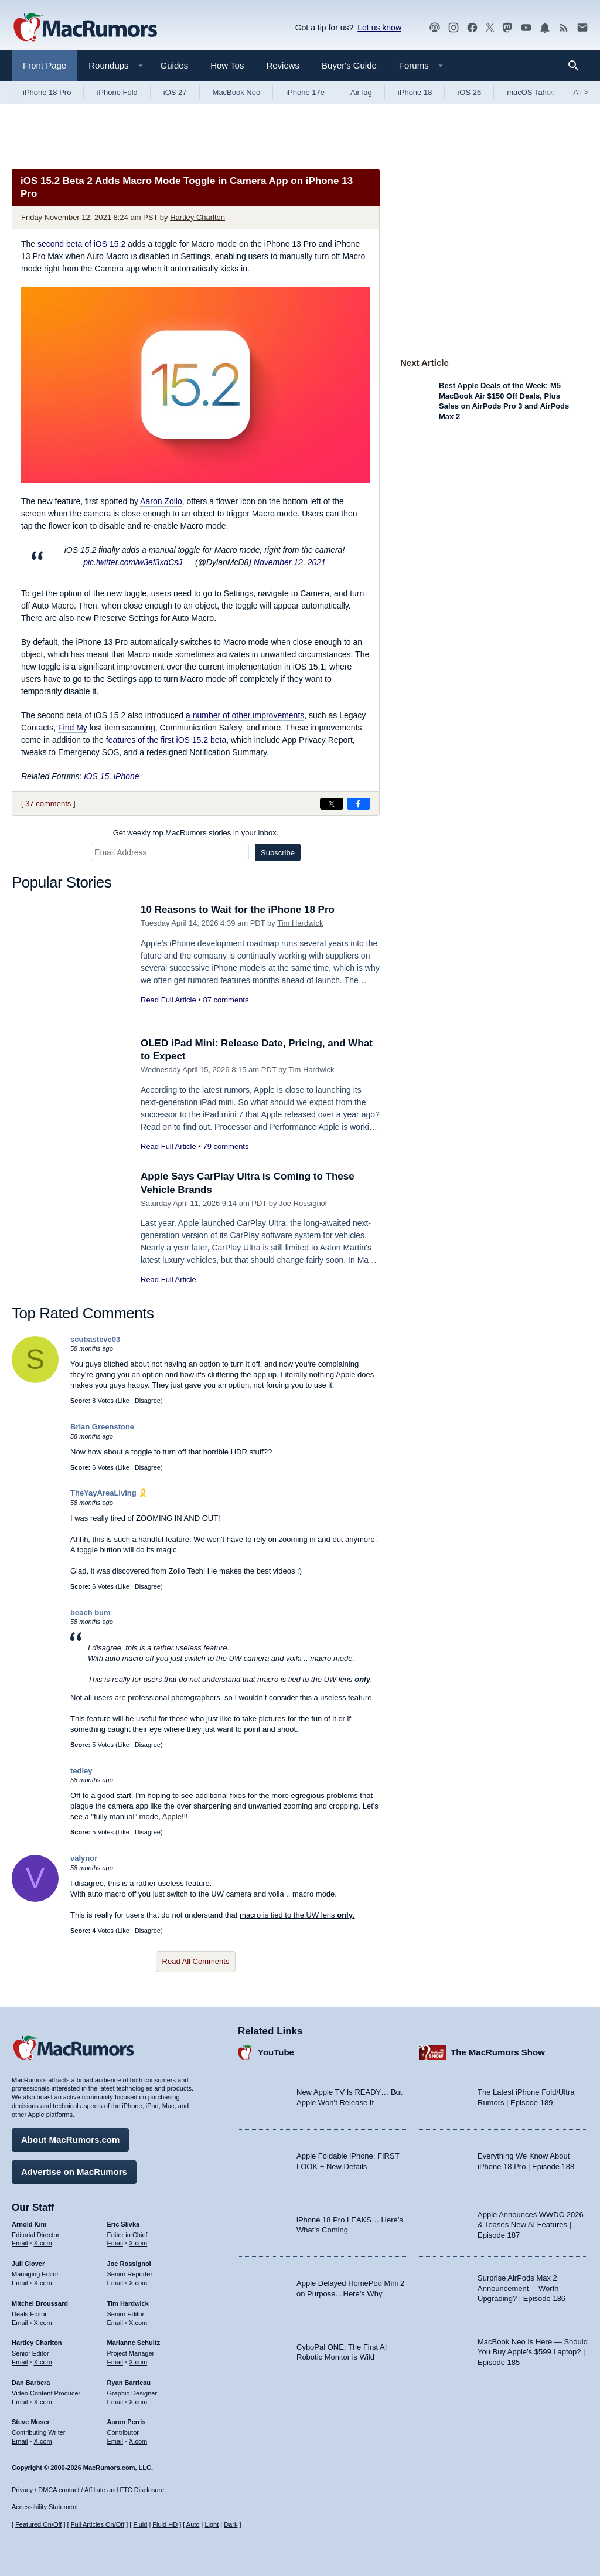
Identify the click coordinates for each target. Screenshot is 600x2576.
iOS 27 (175, 92)
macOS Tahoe (531, 92)
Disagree (148, 1400)
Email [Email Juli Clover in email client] (20, 2282)
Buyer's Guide (349, 65)
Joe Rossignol (303, 1203)
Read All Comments (196, 1961)
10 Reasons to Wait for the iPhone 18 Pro (238, 909)
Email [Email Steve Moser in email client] (20, 2441)
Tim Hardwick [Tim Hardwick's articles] (128, 2303)
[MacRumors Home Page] (85, 28)
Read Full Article (168, 999)
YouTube (276, 2052)
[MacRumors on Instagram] (453, 28)
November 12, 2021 (290, 562)
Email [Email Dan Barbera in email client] (20, 2401)
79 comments (225, 1146)
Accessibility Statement (45, 2506)
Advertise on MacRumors (74, 2172)
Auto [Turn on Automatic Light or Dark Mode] (193, 2524)
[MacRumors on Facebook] (472, 28)
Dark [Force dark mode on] (230, 2524)
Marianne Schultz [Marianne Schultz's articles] (133, 2342)
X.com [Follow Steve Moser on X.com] (43, 2441)
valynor (83, 1858)
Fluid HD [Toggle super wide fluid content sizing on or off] (165, 2524)
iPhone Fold (117, 92)
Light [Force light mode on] (211, 2524)
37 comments (48, 803)
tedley (81, 1770)
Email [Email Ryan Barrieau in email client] (115, 2401)
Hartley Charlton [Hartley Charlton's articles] (37, 2342)
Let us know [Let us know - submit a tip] (379, 27)
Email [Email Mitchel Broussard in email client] (20, 2322)
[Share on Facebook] (358, 804)
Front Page (44, 65)
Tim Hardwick (300, 923)
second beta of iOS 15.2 (81, 244)
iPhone (126, 776)
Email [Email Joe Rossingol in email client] (115, 2282)
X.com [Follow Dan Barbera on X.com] (43, 2401)
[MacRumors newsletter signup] (582, 28)
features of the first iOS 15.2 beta (166, 740)
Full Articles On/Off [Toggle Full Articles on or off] (98, 2524)
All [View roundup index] (580, 92)
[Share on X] (331, 804)
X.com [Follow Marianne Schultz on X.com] (138, 2362)
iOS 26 (469, 92)
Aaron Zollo (161, 501)
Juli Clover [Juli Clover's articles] (28, 2263)
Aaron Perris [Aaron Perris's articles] (126, 2421)
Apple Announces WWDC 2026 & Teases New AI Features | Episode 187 (531, 2224)
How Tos (227, 65)
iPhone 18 (415, 92)
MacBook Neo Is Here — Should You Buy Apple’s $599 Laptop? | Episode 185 (533, 2352)
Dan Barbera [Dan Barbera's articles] (31, 2382)
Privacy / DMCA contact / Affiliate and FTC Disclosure (88, 2489)
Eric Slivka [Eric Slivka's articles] (123, 2224)
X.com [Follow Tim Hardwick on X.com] (138, 2322)
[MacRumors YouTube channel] (526, 28)
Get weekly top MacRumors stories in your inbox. (196, 832)
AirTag (361, 92)
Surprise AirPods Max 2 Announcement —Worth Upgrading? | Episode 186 (521, 2288)
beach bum (90, 1612)
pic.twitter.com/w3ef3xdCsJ (132, 562)
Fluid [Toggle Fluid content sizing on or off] (140, 2524)
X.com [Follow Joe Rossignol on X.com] (138, 2282)
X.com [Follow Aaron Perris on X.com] (138, 2441)
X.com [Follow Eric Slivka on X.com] (138, 2243)
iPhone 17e (305, 92)
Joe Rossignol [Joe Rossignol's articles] (129, 2263)
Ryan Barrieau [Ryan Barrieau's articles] (129, 2382)
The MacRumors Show (498, 2052)
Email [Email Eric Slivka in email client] (115, 2243)
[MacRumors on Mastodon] (507, 28)
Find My (72, 727)
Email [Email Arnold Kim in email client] (20, 2243)
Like (123, 1400)
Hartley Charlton (197, 217)
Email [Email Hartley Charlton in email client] (20, 2362)
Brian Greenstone (102, 1426)
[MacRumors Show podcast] (435, 28)
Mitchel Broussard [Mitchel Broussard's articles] (40, 2303)
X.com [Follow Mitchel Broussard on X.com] (43, 2322)
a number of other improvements (245, 715)
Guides (175, 65)
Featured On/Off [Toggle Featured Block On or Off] (38, 2524)
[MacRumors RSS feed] (564, 28)
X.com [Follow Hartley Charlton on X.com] (43, 2362)
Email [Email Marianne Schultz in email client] (115, 2362)
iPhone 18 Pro (47, 92)
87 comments (225, 999)
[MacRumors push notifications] (545, 28)
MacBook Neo (237, 92)
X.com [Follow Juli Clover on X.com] (43, 2282)
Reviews (282, 65)
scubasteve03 (95, 1339)
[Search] (577, 66)
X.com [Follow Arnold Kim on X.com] (43, 2243)
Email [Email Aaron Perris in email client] (115, 2441)
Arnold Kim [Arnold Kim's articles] (29, 2224)
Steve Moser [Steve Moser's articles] (31, 2421)
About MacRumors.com (70, 2140)
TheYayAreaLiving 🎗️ (109, 1492)
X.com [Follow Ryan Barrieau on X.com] (138, 2401)
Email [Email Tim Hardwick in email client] (115, 2322)
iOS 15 (96, 776)
